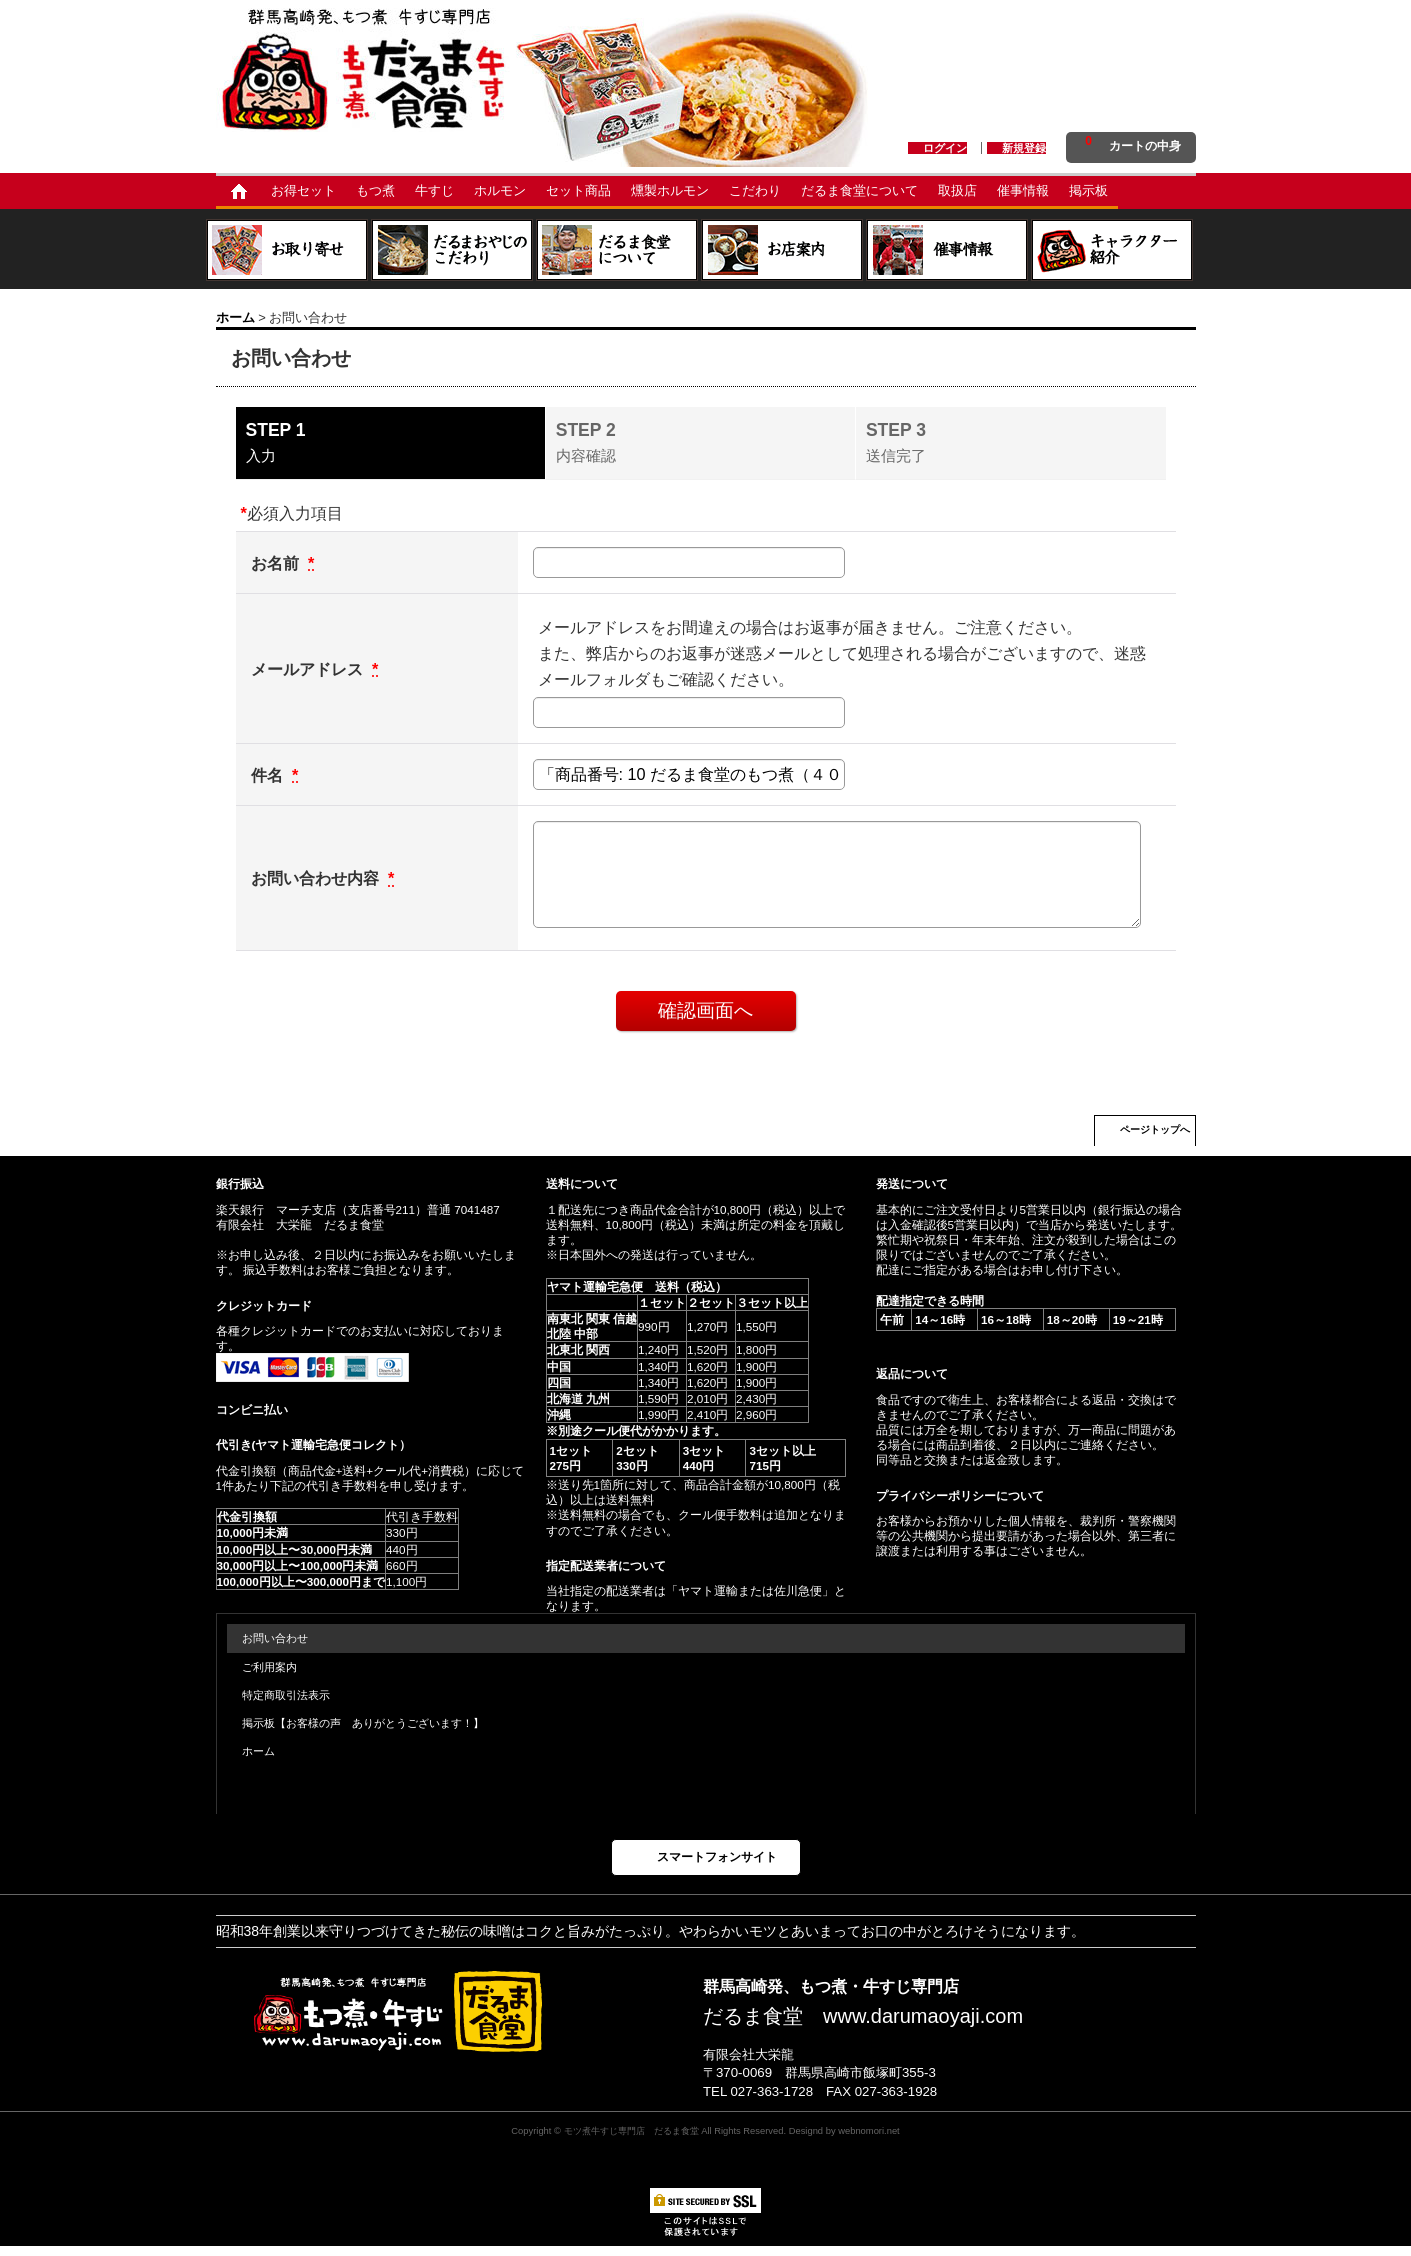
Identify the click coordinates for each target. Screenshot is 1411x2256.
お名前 (277, 563)
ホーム (258, 1751)
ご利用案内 (269, 1667)
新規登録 (1024, 148)
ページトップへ (1155, 1129)
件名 (269, 775)
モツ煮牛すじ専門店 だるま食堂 (631, 2130)
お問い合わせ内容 (317, 878)
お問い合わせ (275, 1638)
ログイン (945, 148)
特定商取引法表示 (286, 1695)
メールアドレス (309, 669)
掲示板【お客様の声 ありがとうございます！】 (363, 1723)
